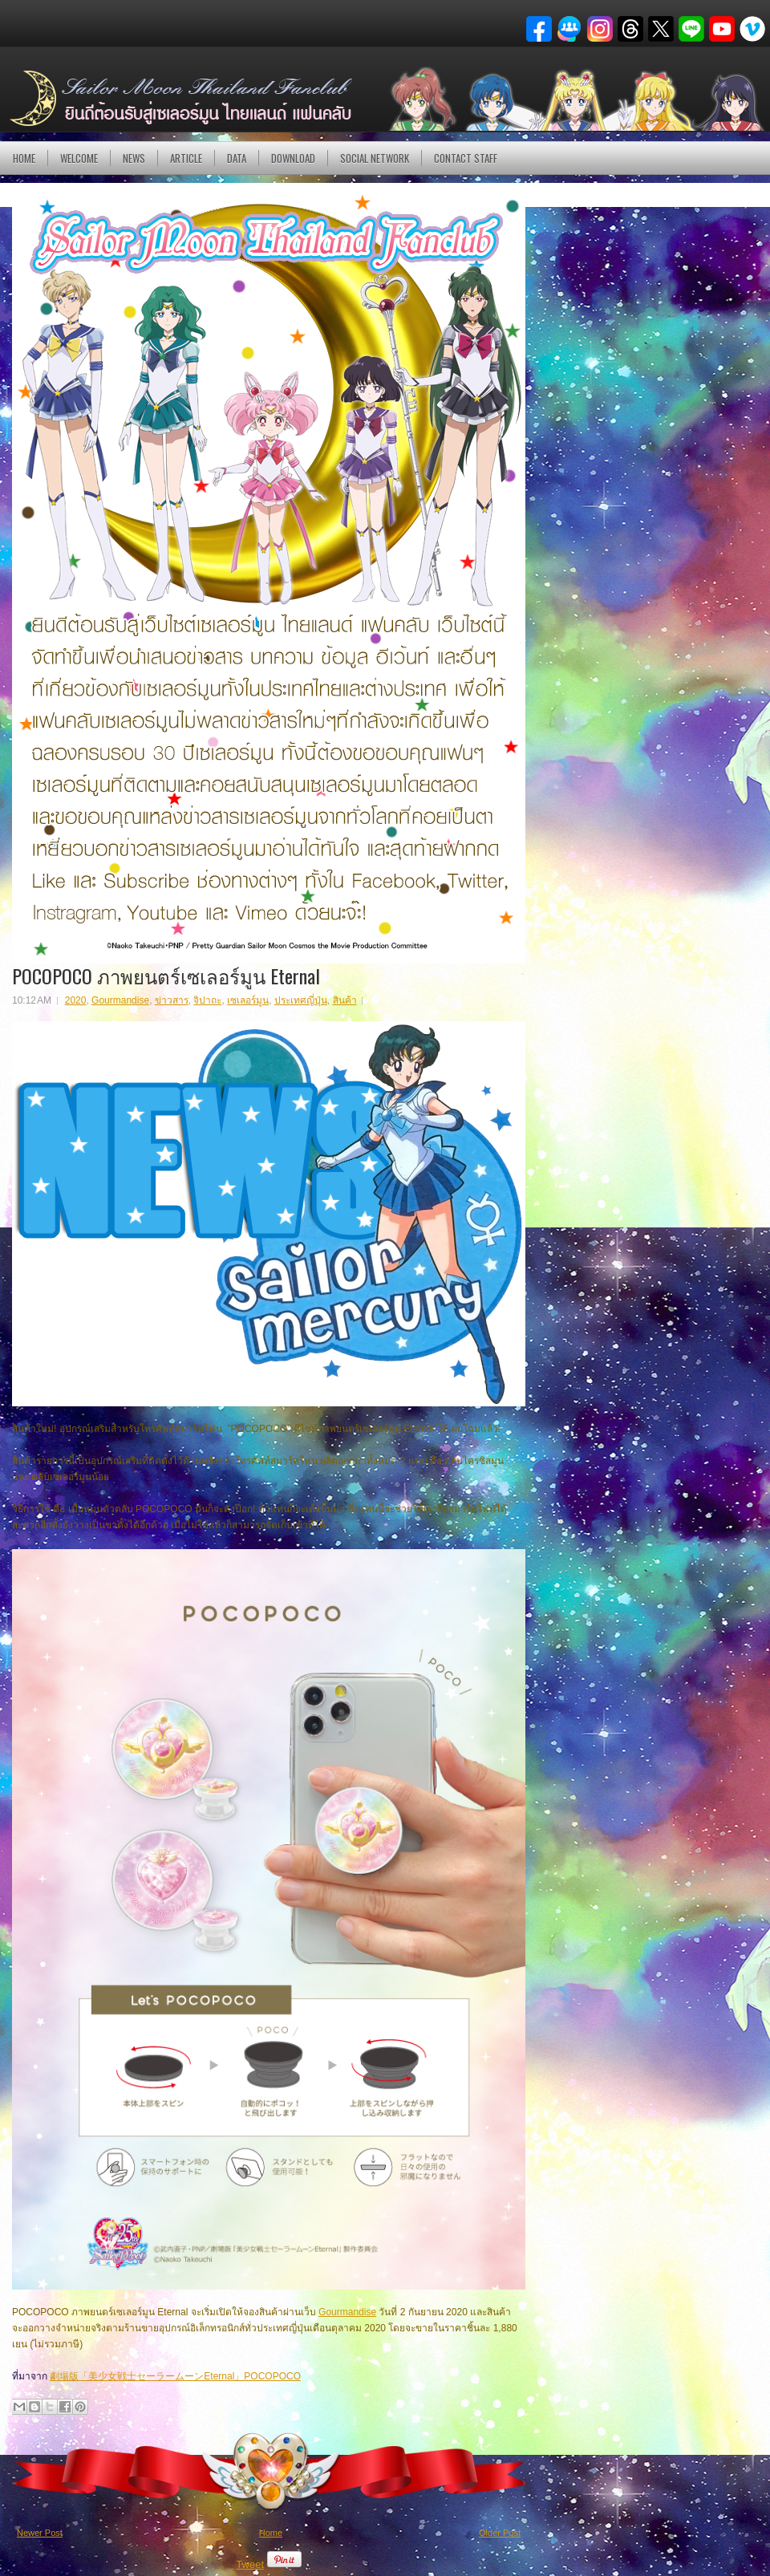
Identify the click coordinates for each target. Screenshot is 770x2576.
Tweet (250, 2564)
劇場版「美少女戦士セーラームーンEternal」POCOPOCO (175, 2376)
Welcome (79, 158)
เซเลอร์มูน (248, 1000)
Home (24, 158)
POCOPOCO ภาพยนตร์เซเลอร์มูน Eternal (166, 975)
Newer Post (40, 2532)
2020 (76, 1000)
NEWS (134, 158)
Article (186, 158)
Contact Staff (465, 158)
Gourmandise (120, 1000)
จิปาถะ (207, 1000)
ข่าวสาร (171, 1000)
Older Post (500, 2532)
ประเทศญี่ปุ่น (300, 1000)
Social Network (374, 158)
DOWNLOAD (293, 158)
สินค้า (345, 1000)
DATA (236, 158)
